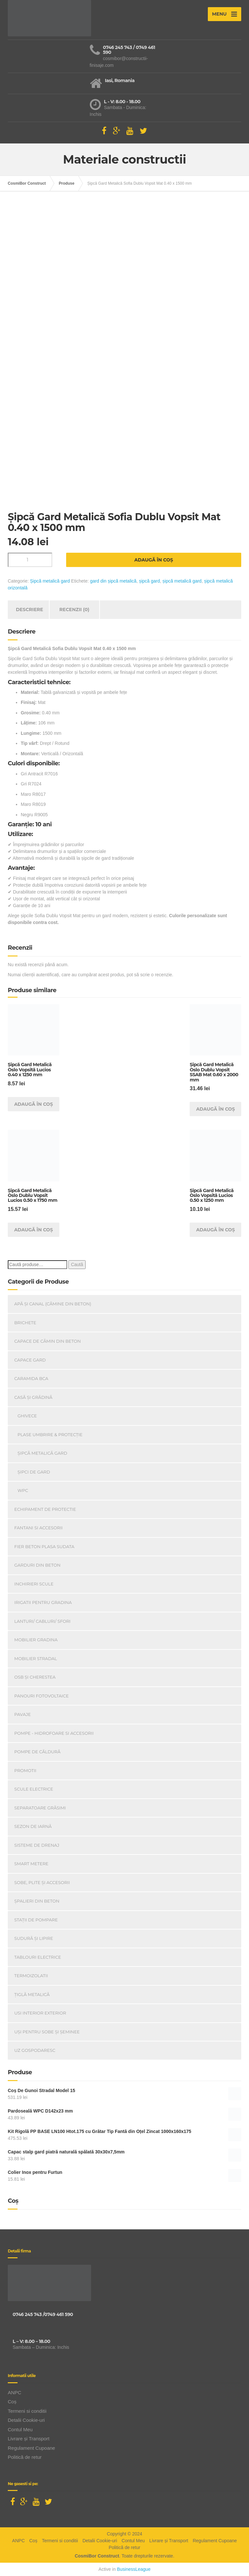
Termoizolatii (31, 1975)
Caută (77, 1264)
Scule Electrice (33, 1789)
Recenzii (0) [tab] (74, 609)
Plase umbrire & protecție (50, 1434)
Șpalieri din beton (36, 1901)
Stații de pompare (36, 1919)
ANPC (14, 2392)
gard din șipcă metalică (113, 581)
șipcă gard (149, 581)
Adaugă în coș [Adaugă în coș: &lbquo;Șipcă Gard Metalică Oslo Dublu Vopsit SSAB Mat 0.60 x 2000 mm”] (215, 1109)
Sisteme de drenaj (36, 1845)
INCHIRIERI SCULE (33, 1583)
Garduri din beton (37, 1565)
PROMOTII (25, 1770)
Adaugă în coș (153, 560)
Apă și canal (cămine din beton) (52, 1303)
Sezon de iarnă (33, 1826)
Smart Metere (31, 1863)
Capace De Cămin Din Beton (47, 1341)
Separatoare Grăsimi (40, 1807)
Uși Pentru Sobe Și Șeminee (47, 2031)
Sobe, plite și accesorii (42, 1882)
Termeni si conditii (27, 2411)
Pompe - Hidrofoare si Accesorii (54, 1733)
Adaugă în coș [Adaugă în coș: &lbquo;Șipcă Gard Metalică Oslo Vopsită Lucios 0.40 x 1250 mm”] (33, 1104)
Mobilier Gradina (35, 1639)
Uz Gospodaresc (34, 2050)
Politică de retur (25, 2457)
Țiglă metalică (32, 1994)
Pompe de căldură (37, 1751)
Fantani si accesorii (38, 1527)
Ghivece (27, 1415)
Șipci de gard (34, 1471)
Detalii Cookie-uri (26, 2420)
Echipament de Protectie (45, 1509)
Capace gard (30, 1359)
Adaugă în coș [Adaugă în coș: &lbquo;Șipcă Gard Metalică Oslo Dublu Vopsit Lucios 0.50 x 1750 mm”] (33, 1230)
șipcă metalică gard (182, 581)
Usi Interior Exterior (40, 2012)
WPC (23, 1490)
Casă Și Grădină (33, 1397)
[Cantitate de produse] (30, 560)
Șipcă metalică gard (50, 581)
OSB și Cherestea (34, 1677)
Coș (12, 2401)
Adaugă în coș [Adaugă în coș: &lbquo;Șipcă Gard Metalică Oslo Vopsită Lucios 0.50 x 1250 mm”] (215, 1230)
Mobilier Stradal (35, 1658)
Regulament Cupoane (31, 2448)
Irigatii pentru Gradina (43, 1602)
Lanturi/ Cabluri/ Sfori (42, 1621)
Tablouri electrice (37, 1957)
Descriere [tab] (29, 609)
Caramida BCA (31, 1378)
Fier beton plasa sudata (44, 1546)
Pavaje (22, 1714)
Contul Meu (20, 2429)
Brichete (25, 1322)
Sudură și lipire (33, 1938)
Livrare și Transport (28, 2438)
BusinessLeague (134, 2569)
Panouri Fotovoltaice (41, 1695)
